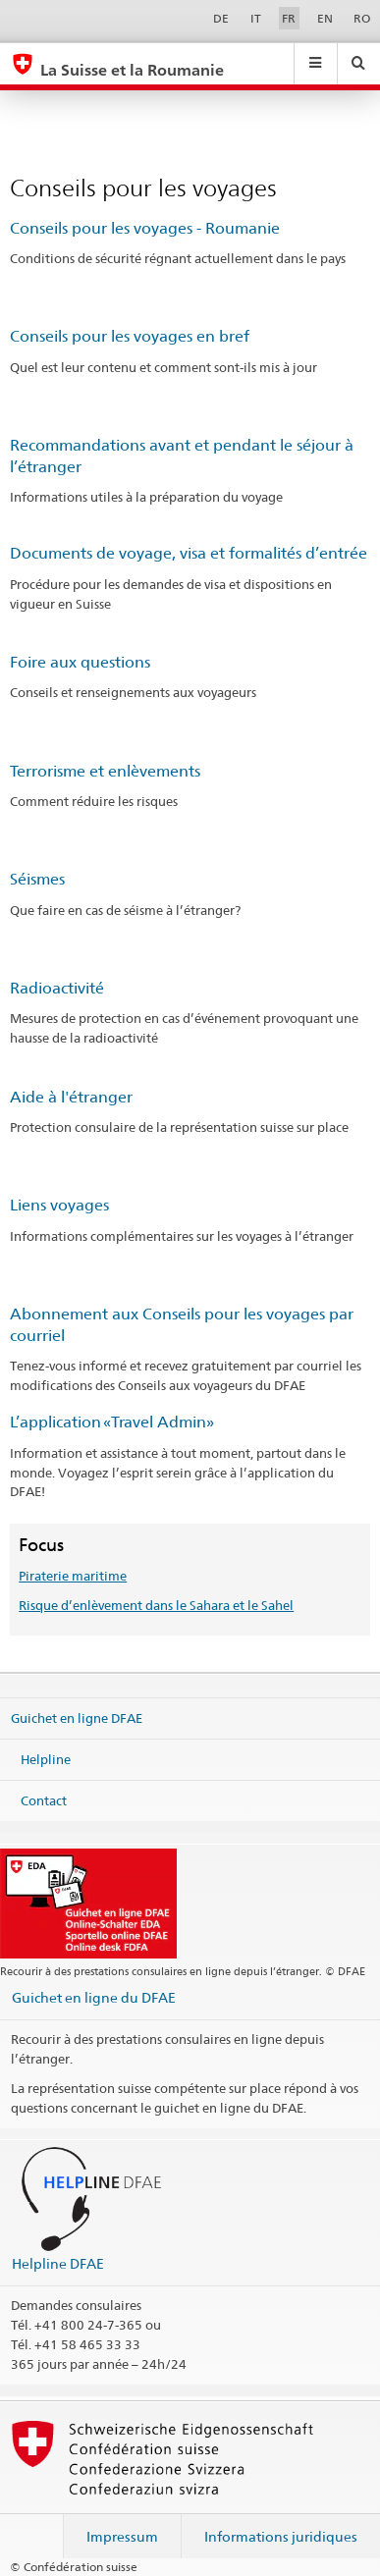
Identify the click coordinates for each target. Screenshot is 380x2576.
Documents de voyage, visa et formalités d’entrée (188, 553)
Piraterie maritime (73, 1575)
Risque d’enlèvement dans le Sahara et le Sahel (156, 1605)
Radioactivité (57, 988)
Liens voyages (59, 1205)
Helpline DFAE (58, 2263)
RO (361, 18)
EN (325, 18)
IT (255, 18)
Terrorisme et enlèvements (105, 771)
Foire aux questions (80, 662)
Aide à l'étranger (71, 1097)
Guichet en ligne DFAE (76, 1718)
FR (289, 18)
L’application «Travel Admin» (112, 1422)
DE (221, 18)
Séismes (37, 879)
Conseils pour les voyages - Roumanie (145, 228)
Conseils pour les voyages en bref (129, 336)
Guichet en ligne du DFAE (94, 1997)
